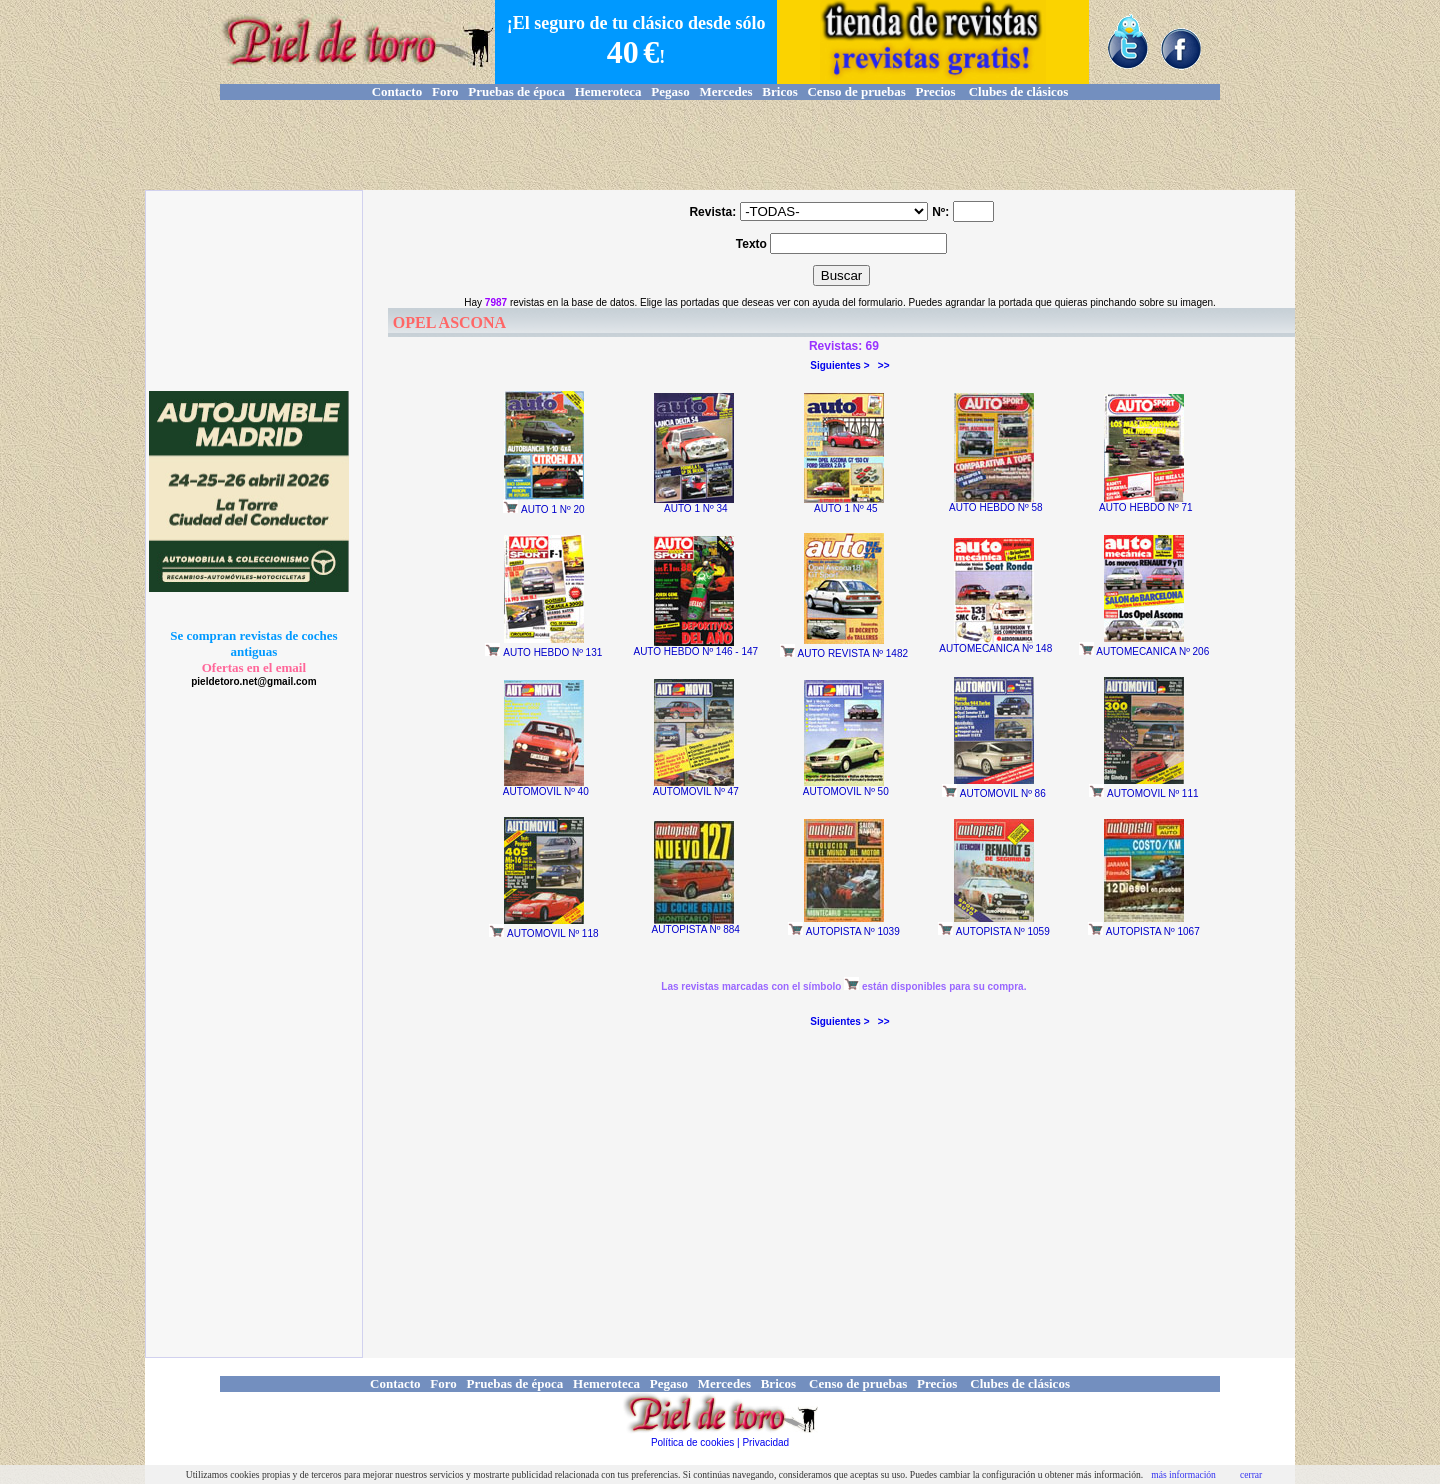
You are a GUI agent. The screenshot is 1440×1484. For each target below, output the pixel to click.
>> (884, 365)
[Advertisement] (720, 145)
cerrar (1251, 1474)
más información (1183, 1474)
